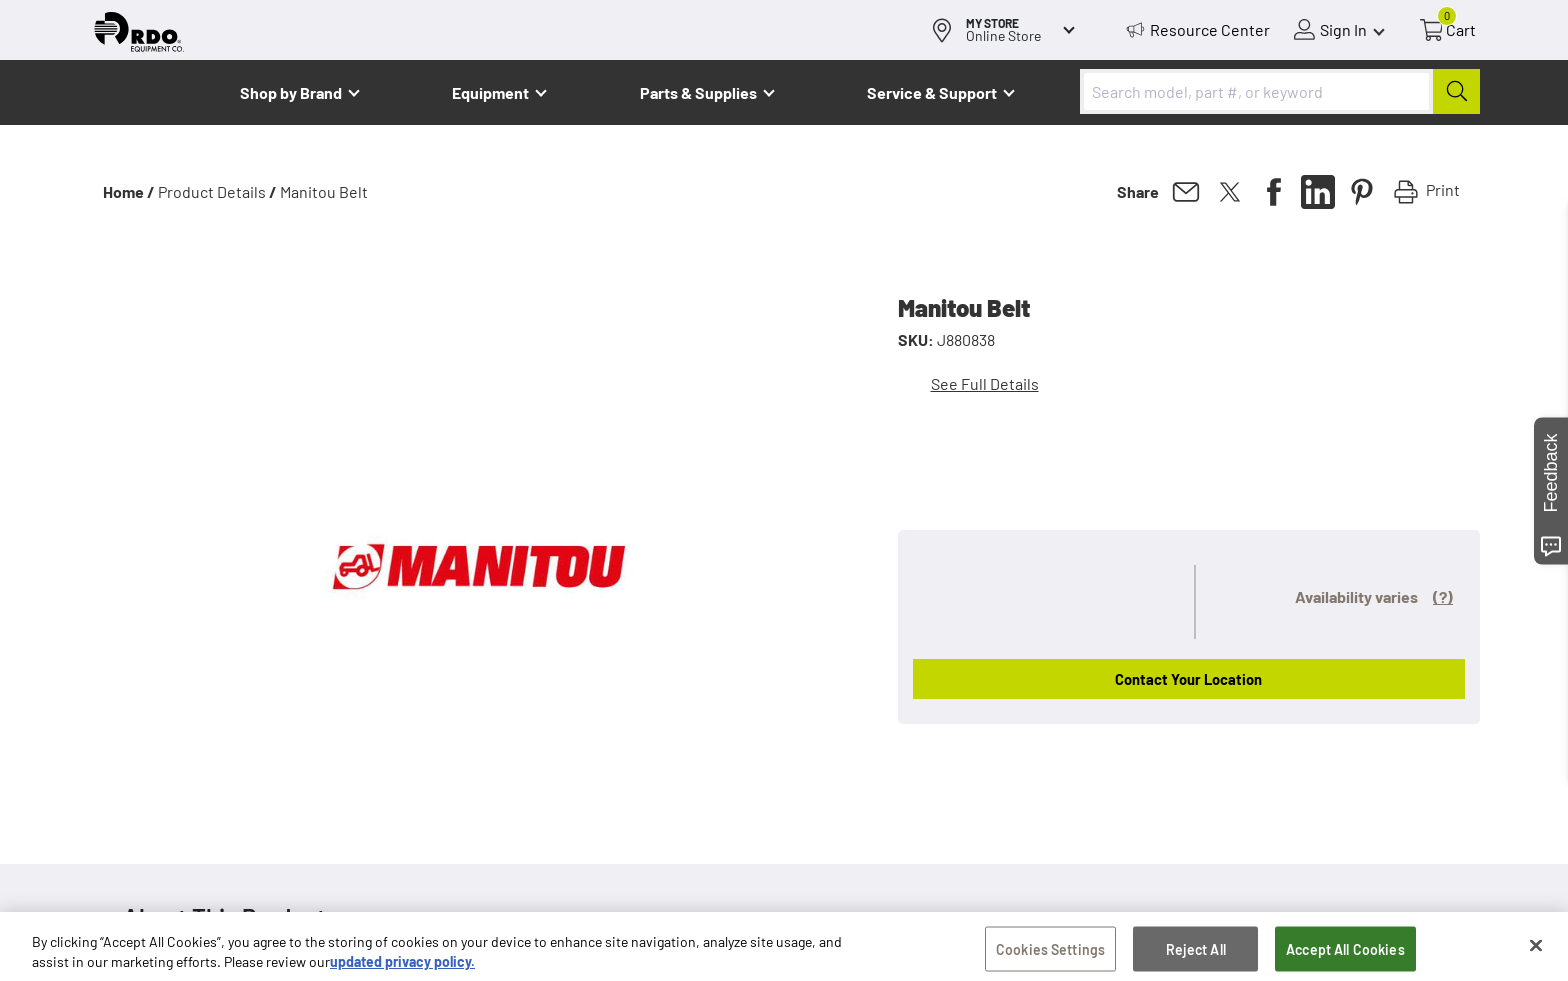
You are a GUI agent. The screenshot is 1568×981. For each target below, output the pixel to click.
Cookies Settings (1050, 952)
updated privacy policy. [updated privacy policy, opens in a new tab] (402, 965)
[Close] (1536, 949)
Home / (129, 191)
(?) (1443, 596)
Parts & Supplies (698, 92)
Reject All (1196, 952)
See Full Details (985, 383)
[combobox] (1280, 91)
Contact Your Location (1188, 679)
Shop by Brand (291, 92)
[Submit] (1456, 91)
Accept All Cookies (1345, 952)
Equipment (490, 92)
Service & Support (932, 92)
